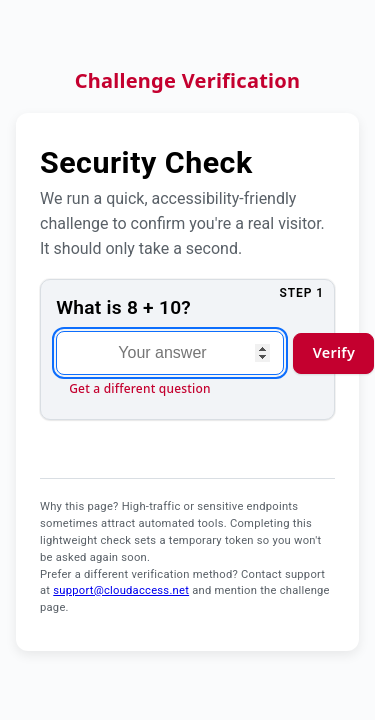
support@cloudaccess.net (121, 590)
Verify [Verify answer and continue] (334, 352)
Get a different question (140, 388)
